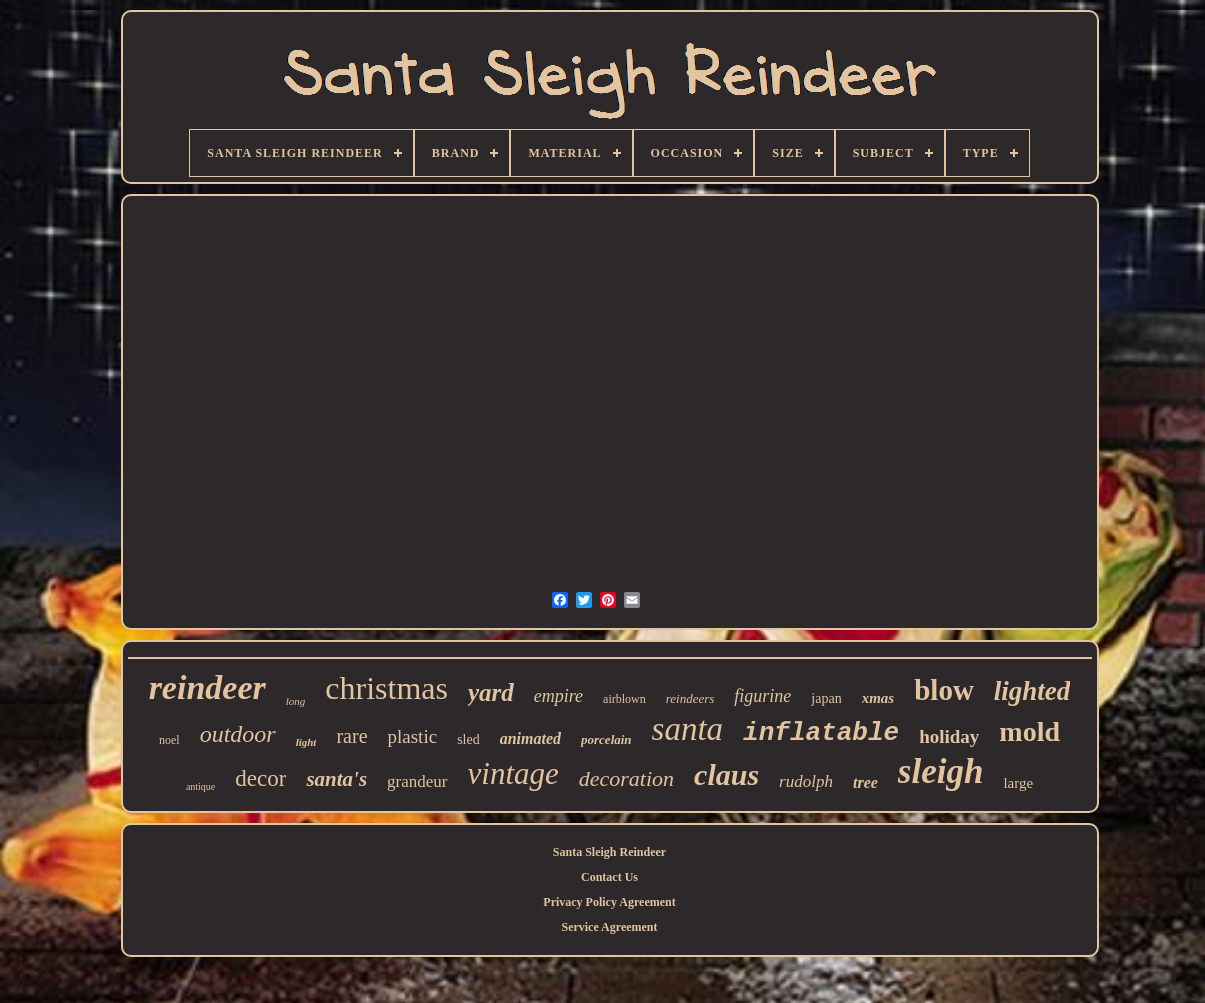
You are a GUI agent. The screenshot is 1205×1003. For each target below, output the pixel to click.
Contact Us (609, 877)
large (1018, 783)
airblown (624, 699)
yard (491, 692)
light (306, 742)
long (296, 701)
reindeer (207, 687)
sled (468, 739)
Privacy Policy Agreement (609, 902)
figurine (762, 696)
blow (944, 690)
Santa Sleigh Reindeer (609, 852)
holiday (949, 736)
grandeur (417, 781)
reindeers (690, 698)
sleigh (941, 771)
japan (826, 698)
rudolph (806, 781)
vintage (513, 773)
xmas (878, 698)
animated (530, 738)
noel (169, 740)
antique (200, 786)
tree (865, 782)
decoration (626, 778)
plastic (413, 736)
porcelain (606, 739)
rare (351, 736)
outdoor (238, 734)
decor (260, 778)
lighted (1032, 691)
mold (1029, 731)
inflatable (821, 733)
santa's (336, 779)
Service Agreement (609, 927)
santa (688, 729)
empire (558, 696)
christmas (386, 688)
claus (726, 774)
